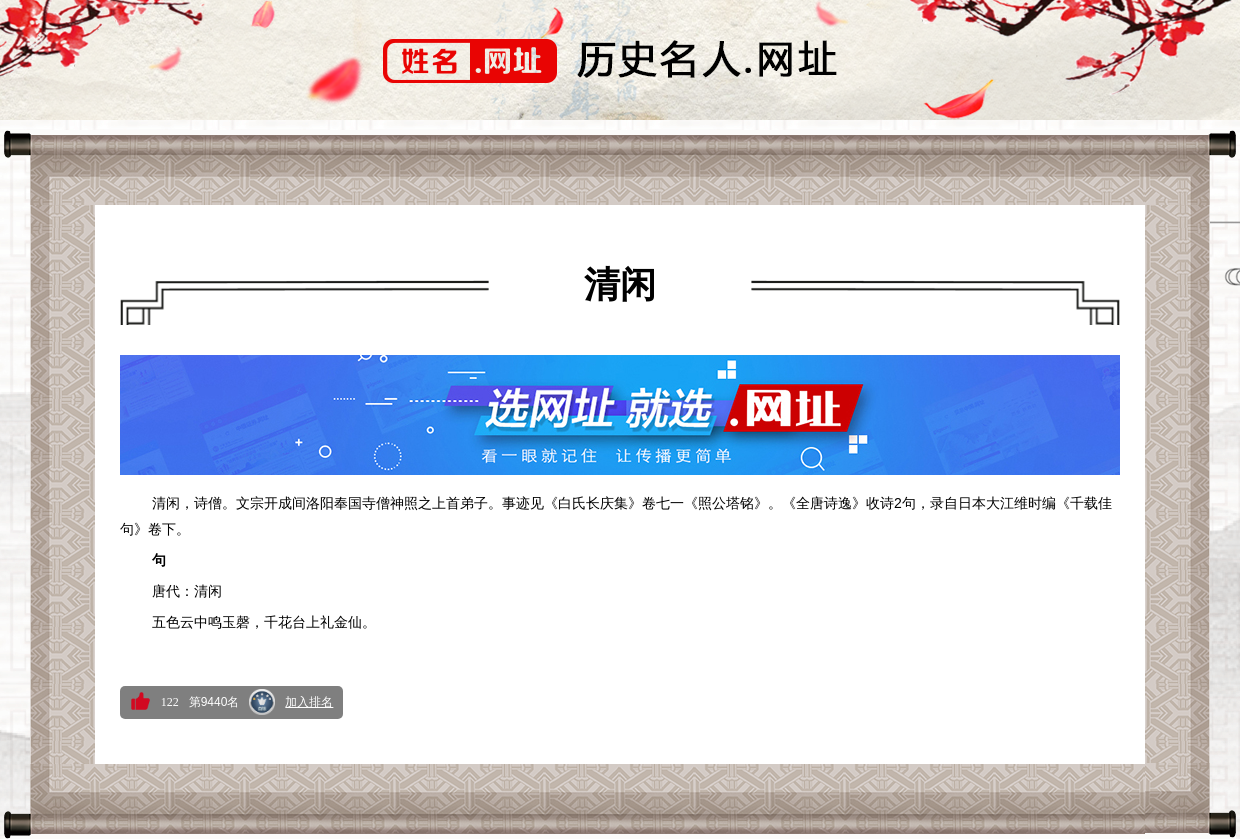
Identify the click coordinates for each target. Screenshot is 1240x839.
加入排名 (309, 702)
